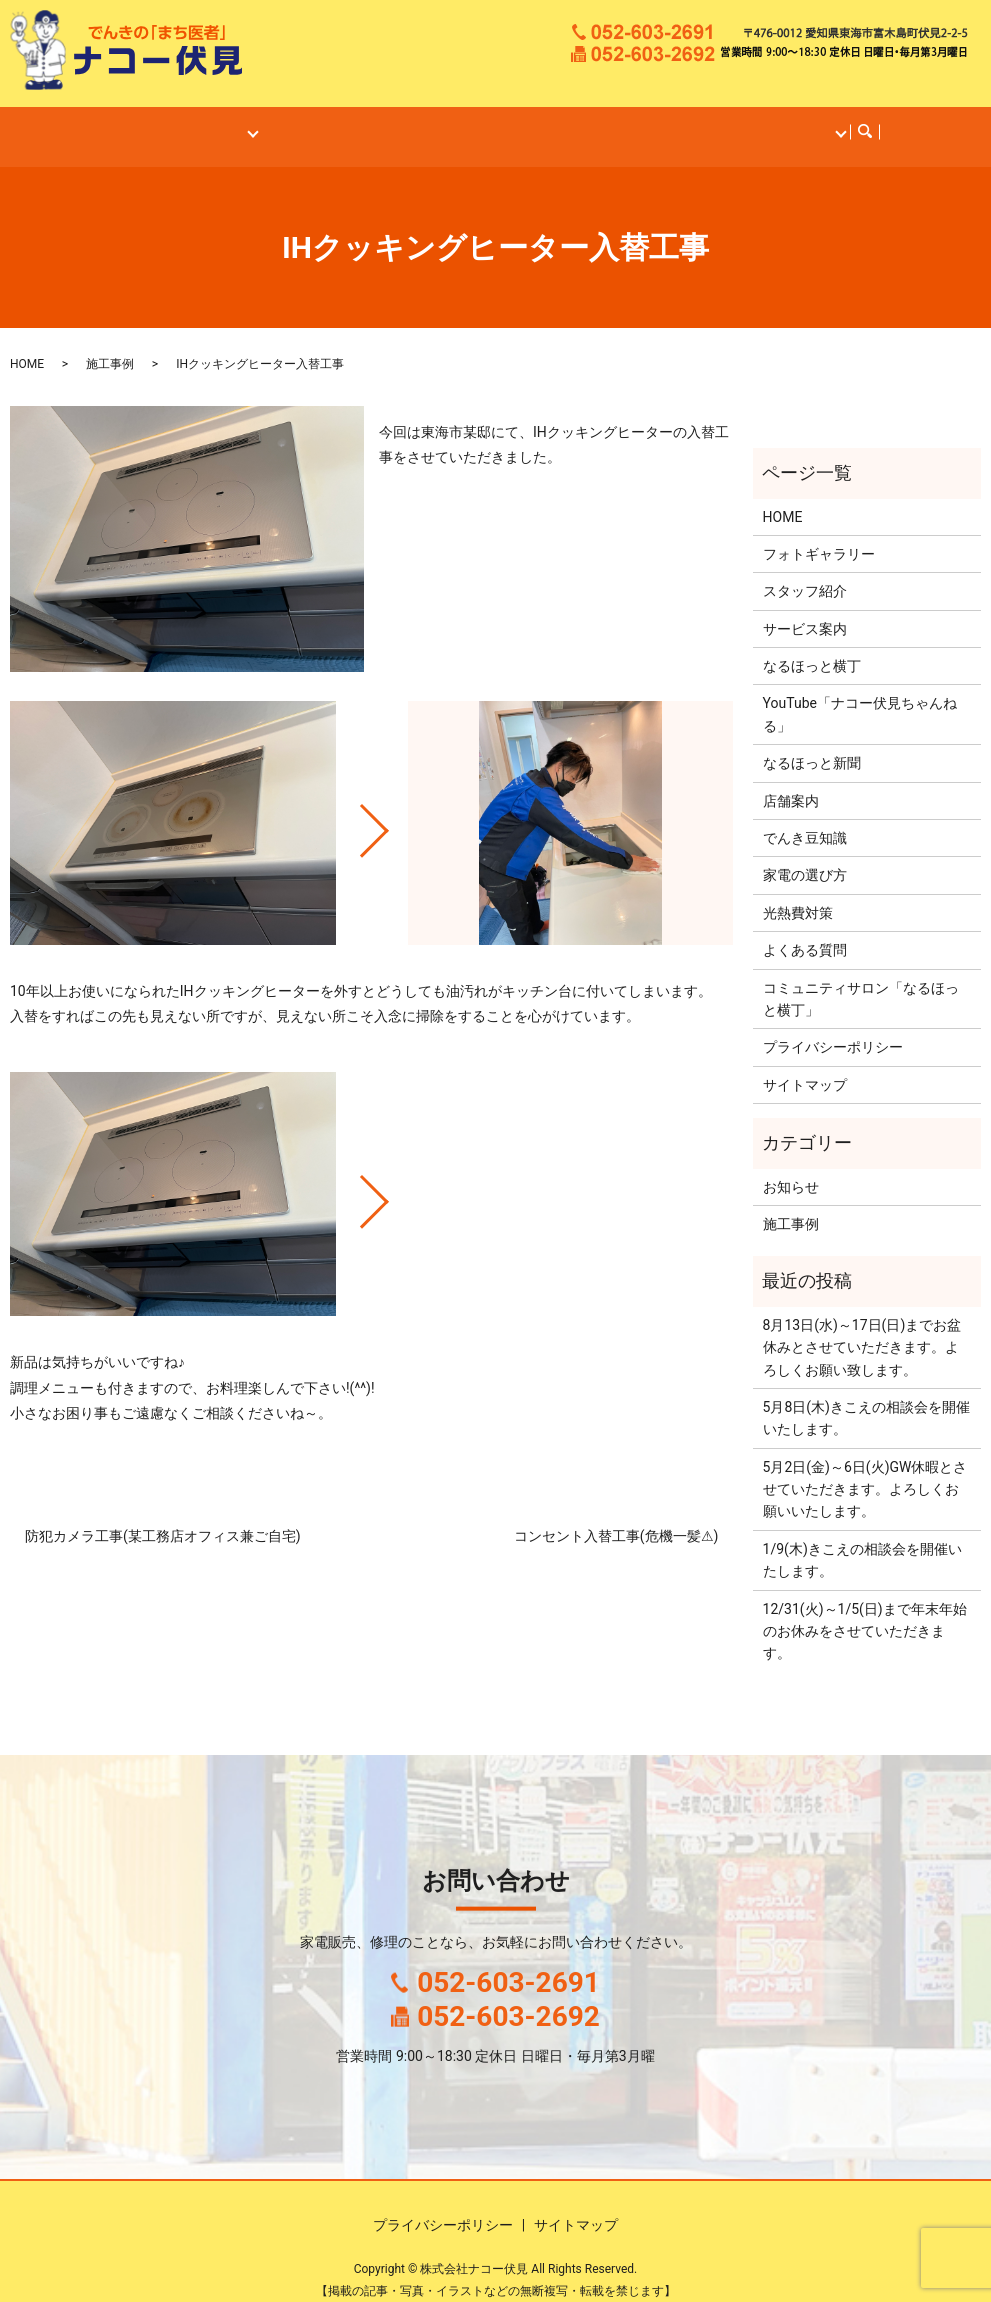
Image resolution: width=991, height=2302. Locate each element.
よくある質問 (805, 931)
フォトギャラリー (819, 535)
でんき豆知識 (805, 819)
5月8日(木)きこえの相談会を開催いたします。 (866, 1399)
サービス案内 (324, 121)
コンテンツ (784, 121)
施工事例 (416, 121)
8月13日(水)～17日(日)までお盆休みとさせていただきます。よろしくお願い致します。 (862, 1328)
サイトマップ (805, 1066)
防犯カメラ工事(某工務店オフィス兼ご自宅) (163, 1517)
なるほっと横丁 (516, 121)
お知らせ (791, 1168)
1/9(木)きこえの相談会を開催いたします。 (862, 1541)
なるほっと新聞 (812, 744)
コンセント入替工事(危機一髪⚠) (616, 1517)
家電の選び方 (805, 856)
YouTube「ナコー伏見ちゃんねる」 (860, 695)
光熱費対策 (798, 894)
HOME (159, 121)
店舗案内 (229, 121)
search (857, 122)
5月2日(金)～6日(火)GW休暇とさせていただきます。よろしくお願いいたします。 (865, 1470)
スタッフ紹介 (805, 572)
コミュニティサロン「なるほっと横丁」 (861, 980)
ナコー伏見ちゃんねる (657, 121)
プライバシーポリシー (833, 1028)
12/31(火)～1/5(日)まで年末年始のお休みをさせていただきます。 (865, 1612)
